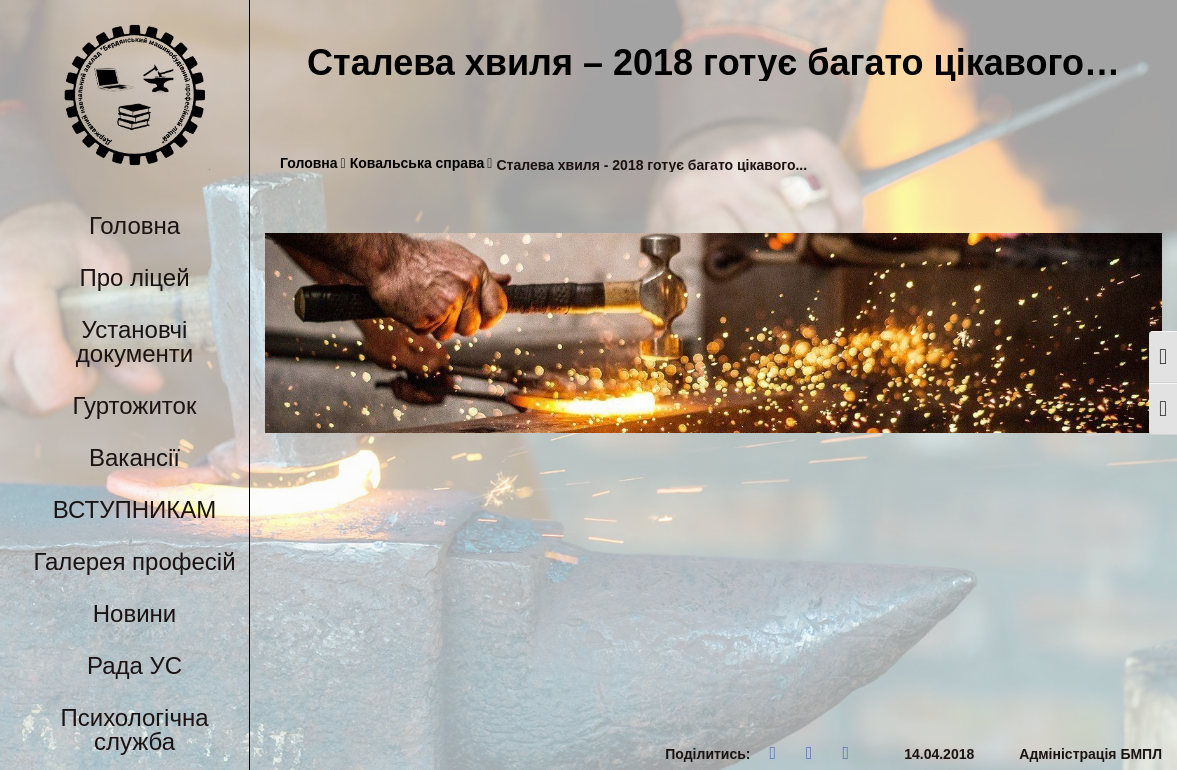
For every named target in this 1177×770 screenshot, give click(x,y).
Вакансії (134, 457)
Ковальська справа (421, 163)
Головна (134, 225)
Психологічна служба (134, 729)
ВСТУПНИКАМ (134, 509)
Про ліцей (134, 277)
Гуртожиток (135, 405)
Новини (135, 613)
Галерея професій (134, 561)
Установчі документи (134, 341)
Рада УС (134, 665)
